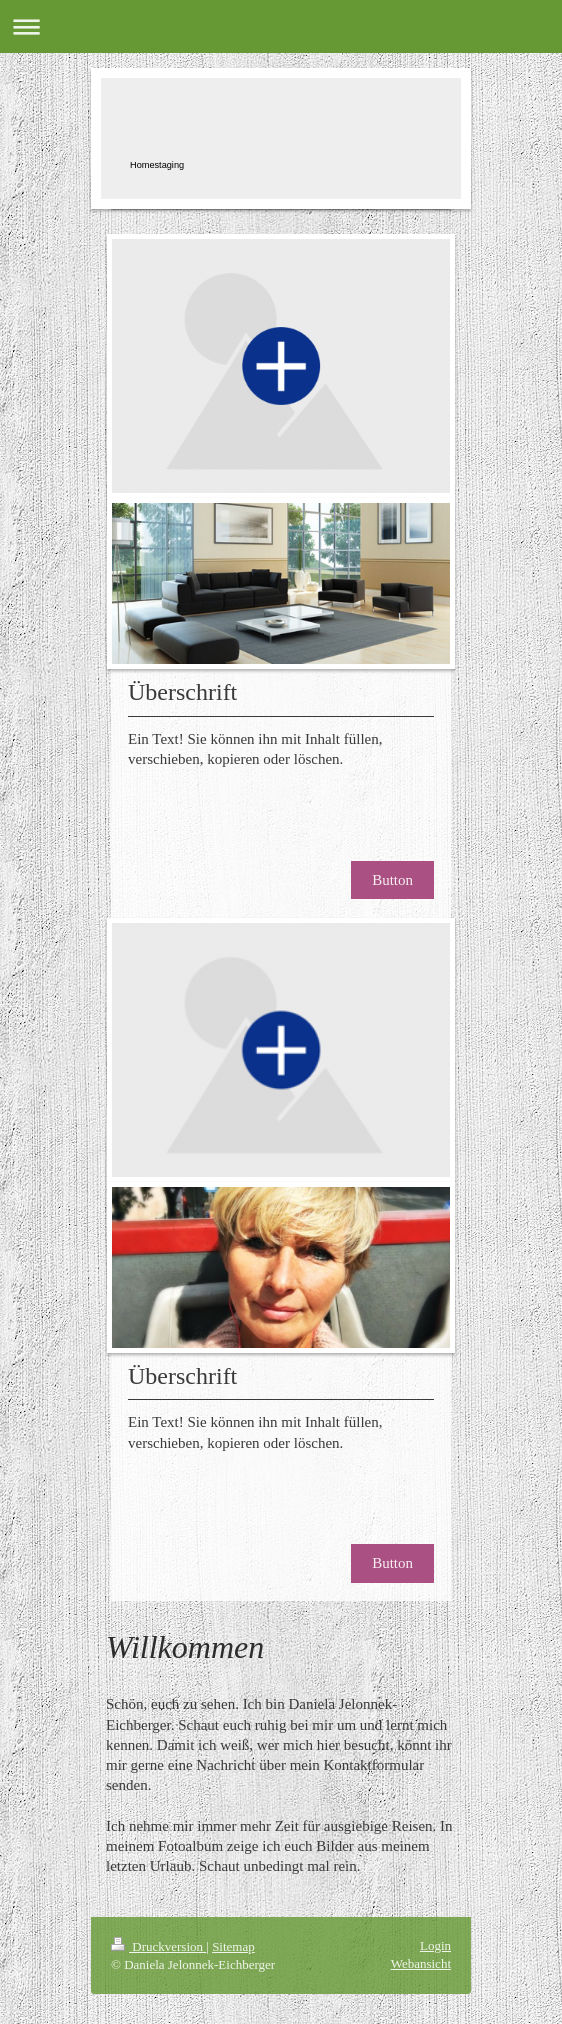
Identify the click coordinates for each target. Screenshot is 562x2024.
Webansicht (421, 1963)
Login (435, 1945)
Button (392, 880)
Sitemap (233, 1946)
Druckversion (158, 1946)
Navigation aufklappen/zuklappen (281, 26)
